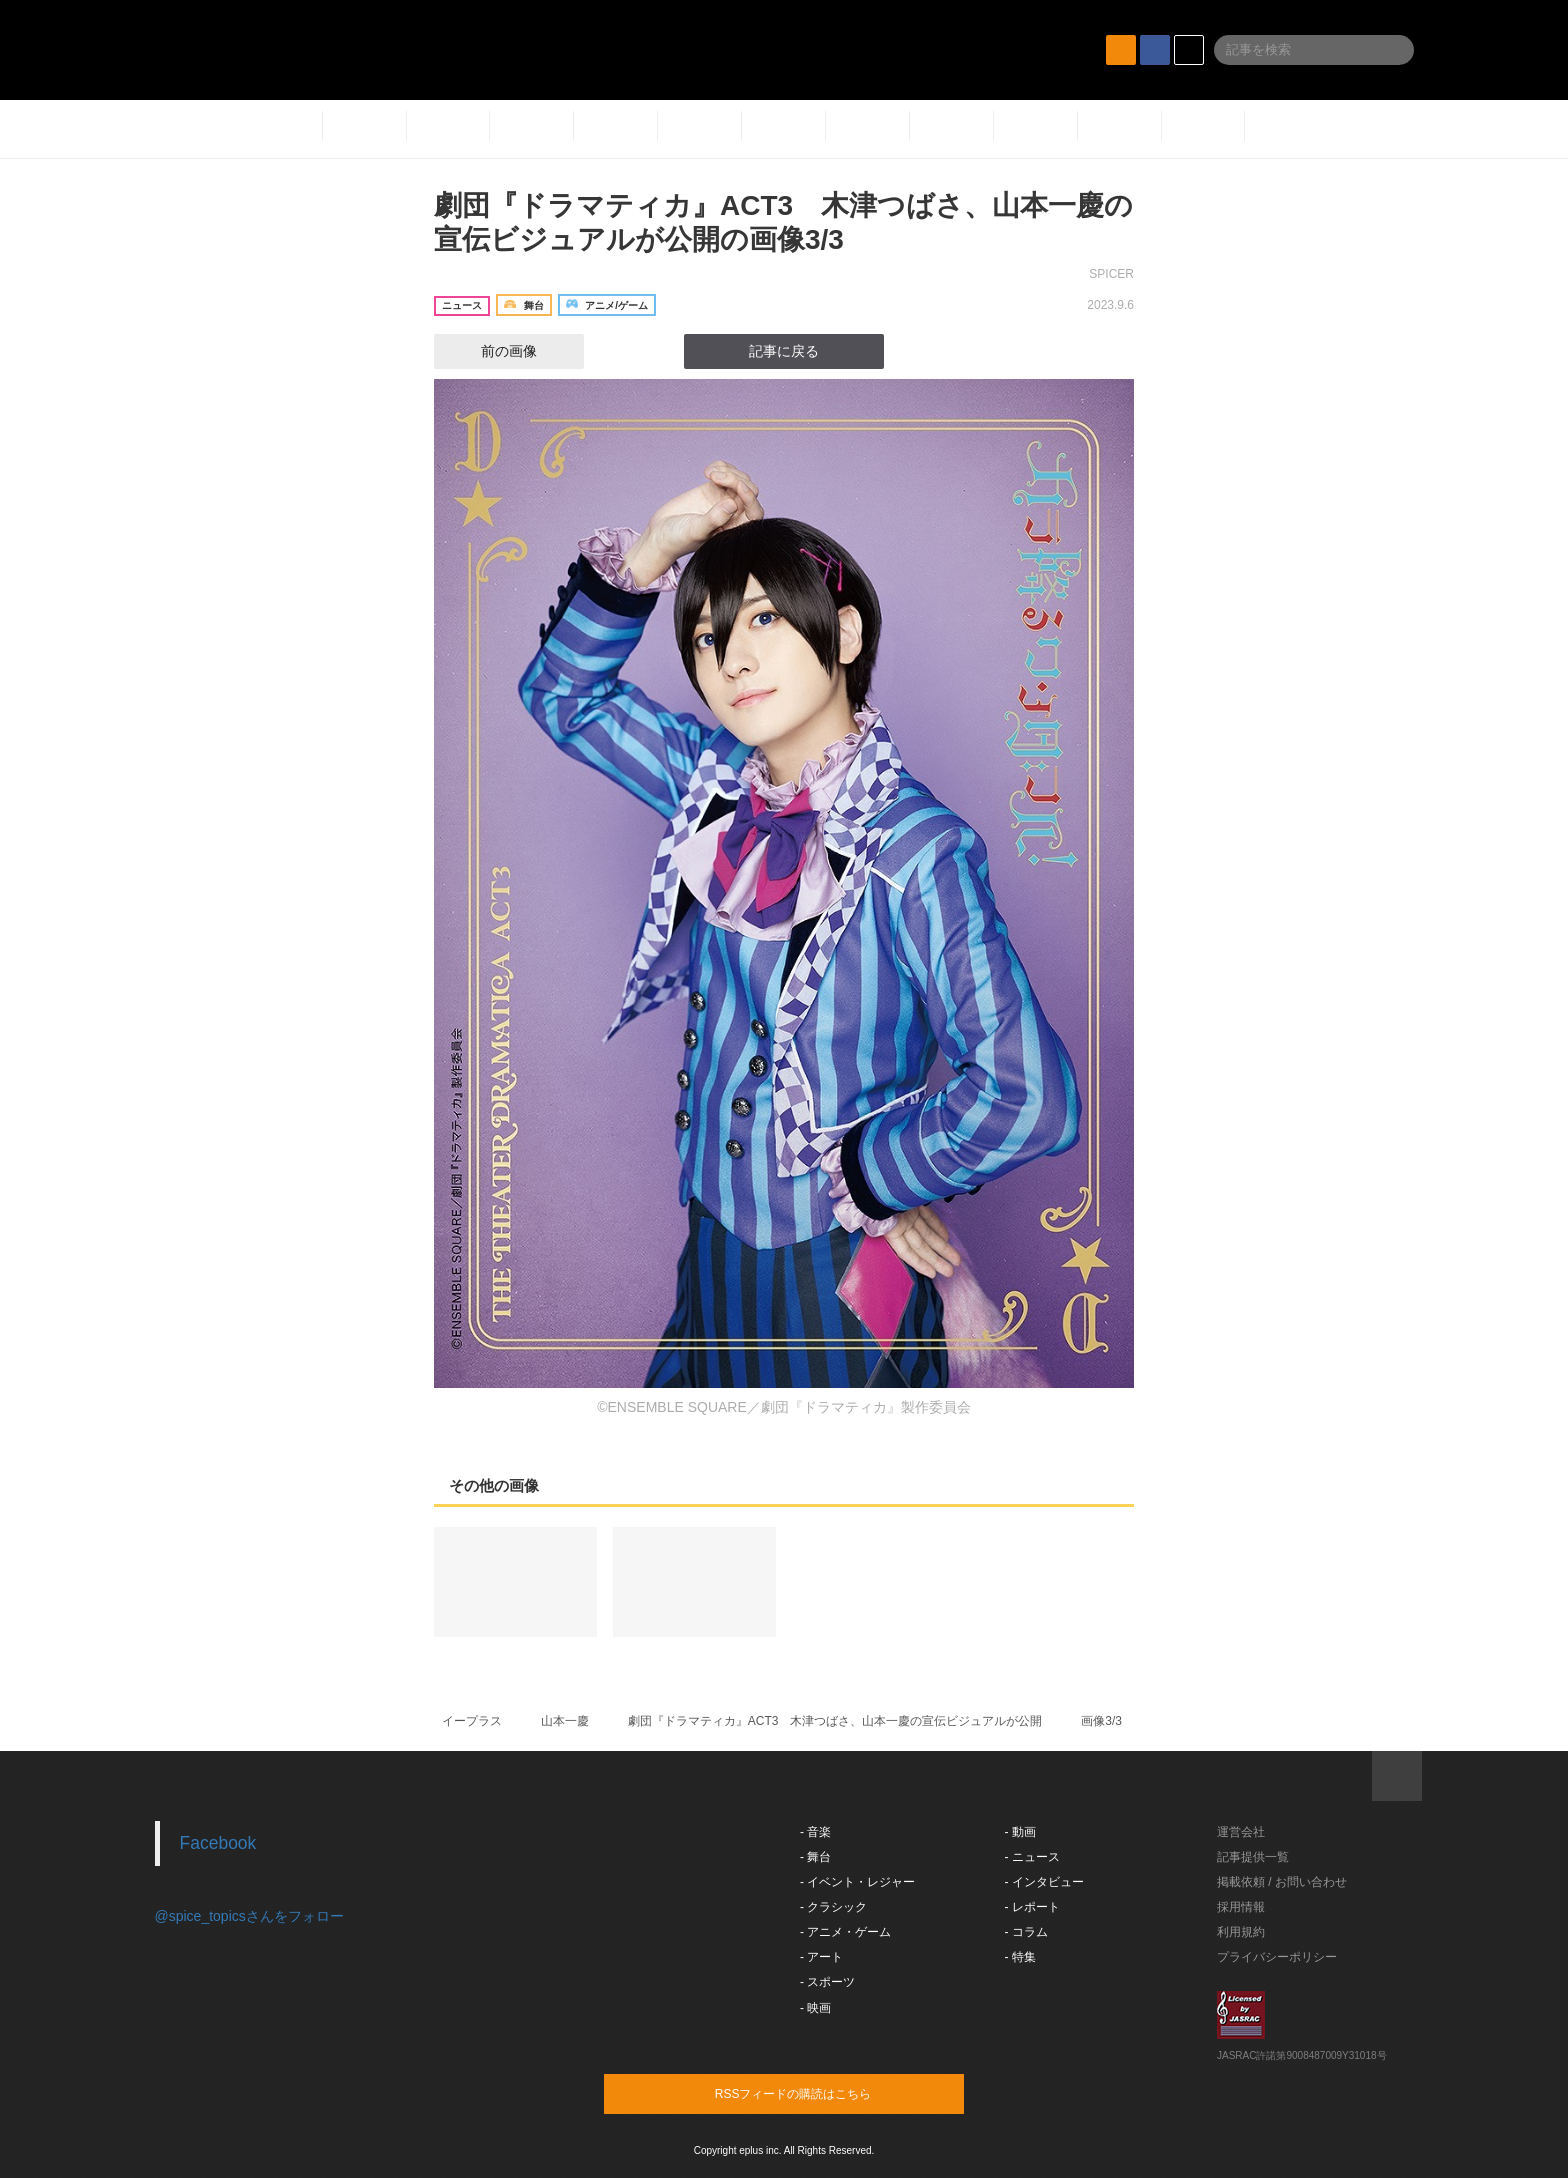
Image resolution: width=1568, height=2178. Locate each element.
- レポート (1032, 1907)
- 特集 (1020, 1957)
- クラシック (833, 1907)
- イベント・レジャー (857, 1882)
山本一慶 (565, 1721)
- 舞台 (815, 1857)
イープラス (472, 1721)
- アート (821, 1957)
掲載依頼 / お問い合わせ (1282, 1882)
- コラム (1026, 1932)
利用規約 (1241, 1932)
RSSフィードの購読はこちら (822, 2093)
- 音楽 (815, 1832)
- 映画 (815, 2008)
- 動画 (1020, 1832)
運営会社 (1241, 1832)
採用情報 (1241, 1907)
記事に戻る (784, 351)
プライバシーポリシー (1277, 1957)
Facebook (218, 1843)
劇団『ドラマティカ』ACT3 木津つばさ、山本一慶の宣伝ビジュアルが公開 (835, 1721)
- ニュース (1032, 1857)
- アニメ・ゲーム (845, 1932)
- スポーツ (827, 1982)
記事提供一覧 (1253, 1857)
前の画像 (491, 351)
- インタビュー (1044, 1882)
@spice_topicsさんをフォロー (249, 1916)
